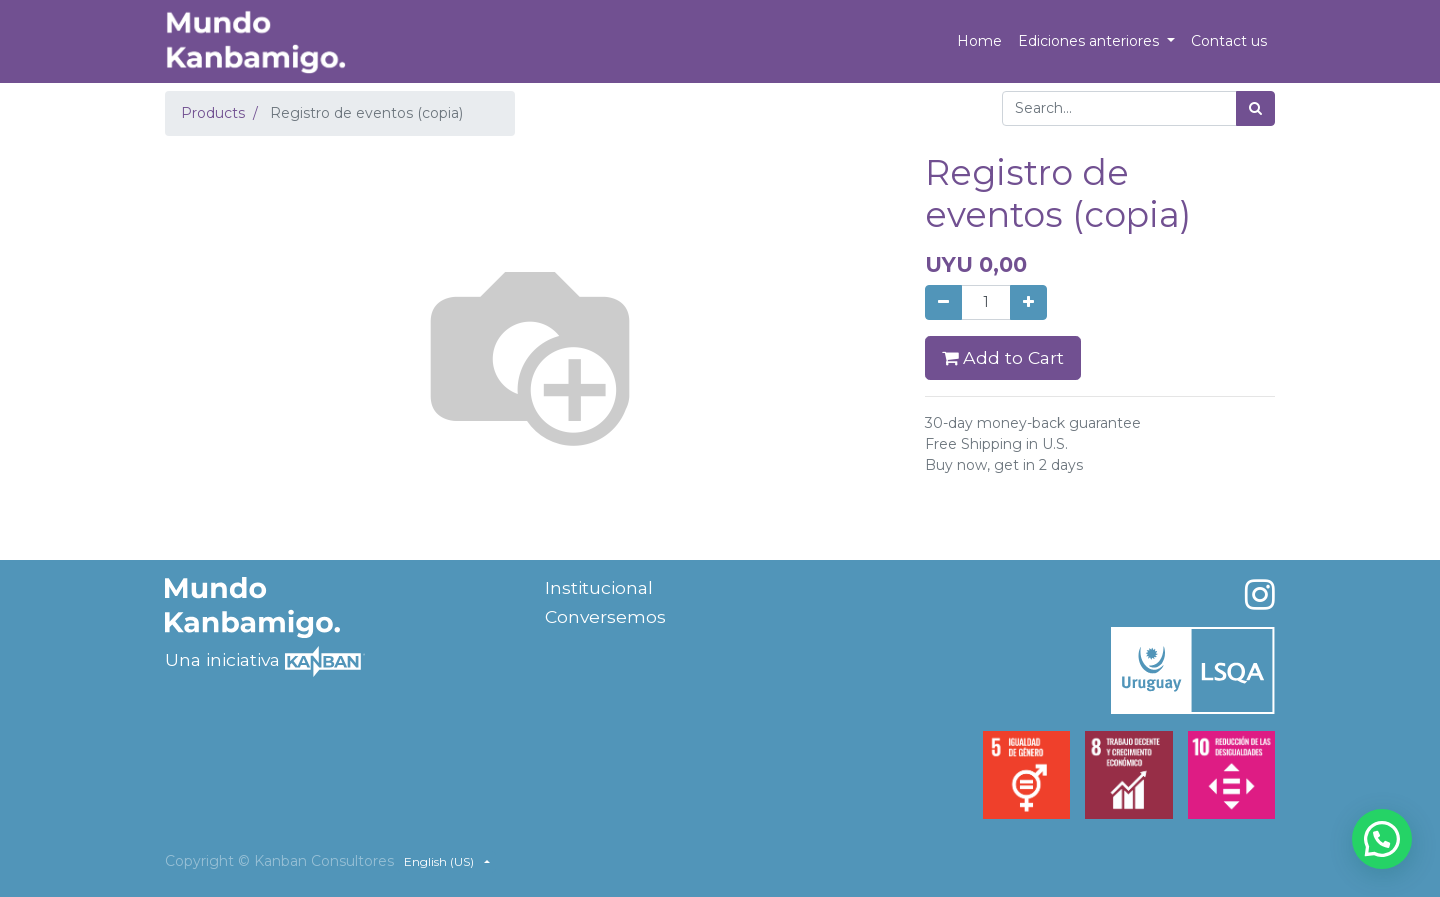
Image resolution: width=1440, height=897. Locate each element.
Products (213, 113)
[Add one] (1028, 302)
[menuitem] (979, 41)
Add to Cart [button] (1003, 357)
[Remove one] (943, 302)
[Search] (1255, 108)
